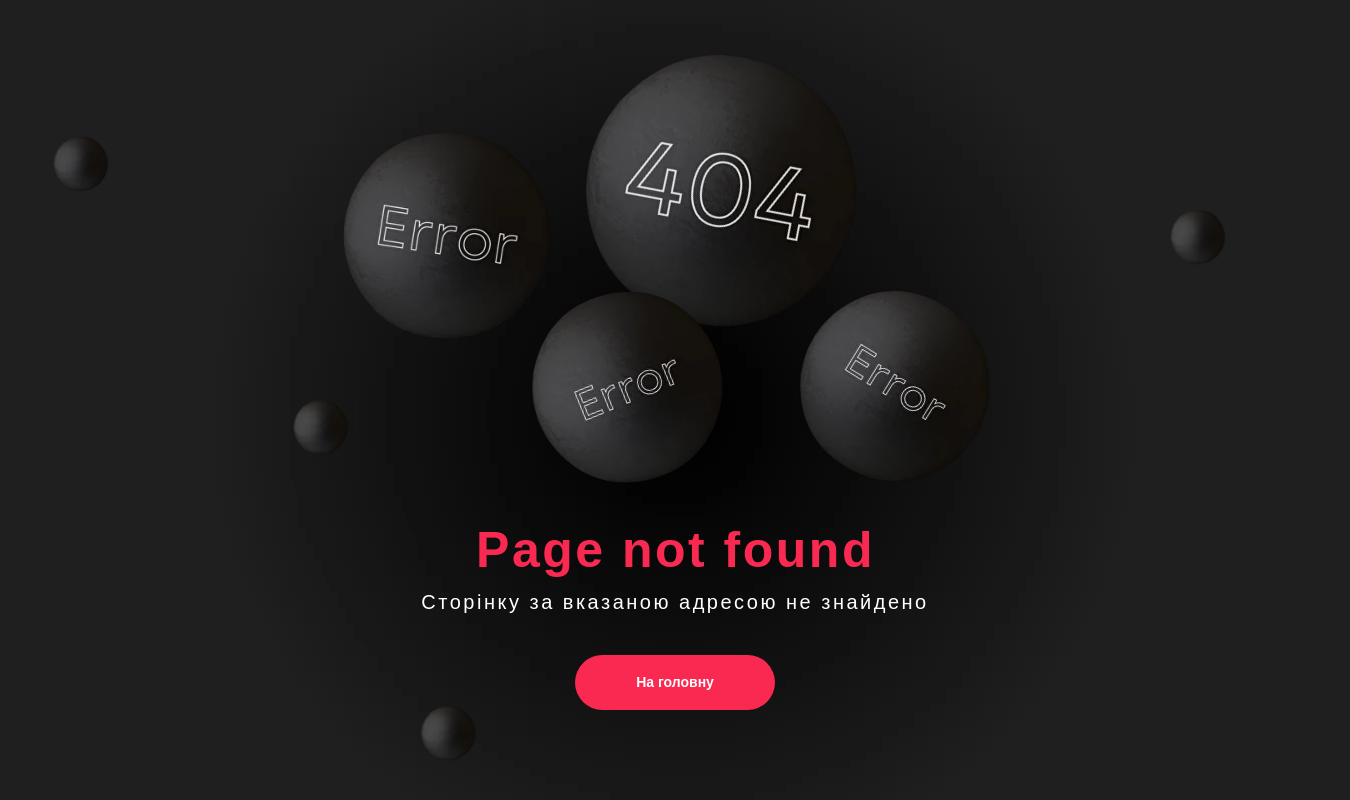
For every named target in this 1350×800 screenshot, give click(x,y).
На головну (675, 682)
